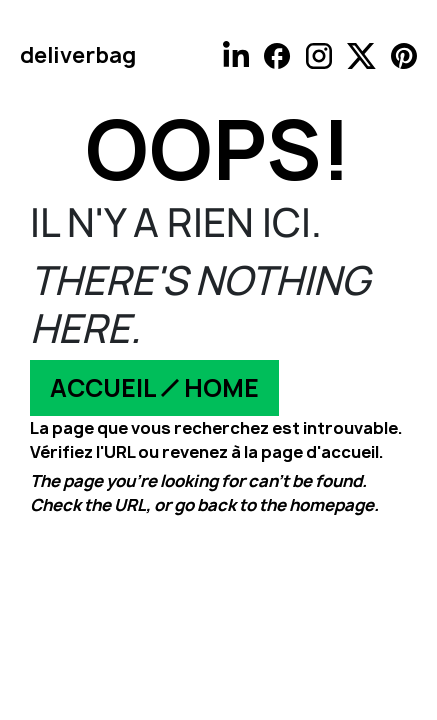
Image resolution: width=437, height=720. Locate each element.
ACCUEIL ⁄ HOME (154, 388)
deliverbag (78, 55)
